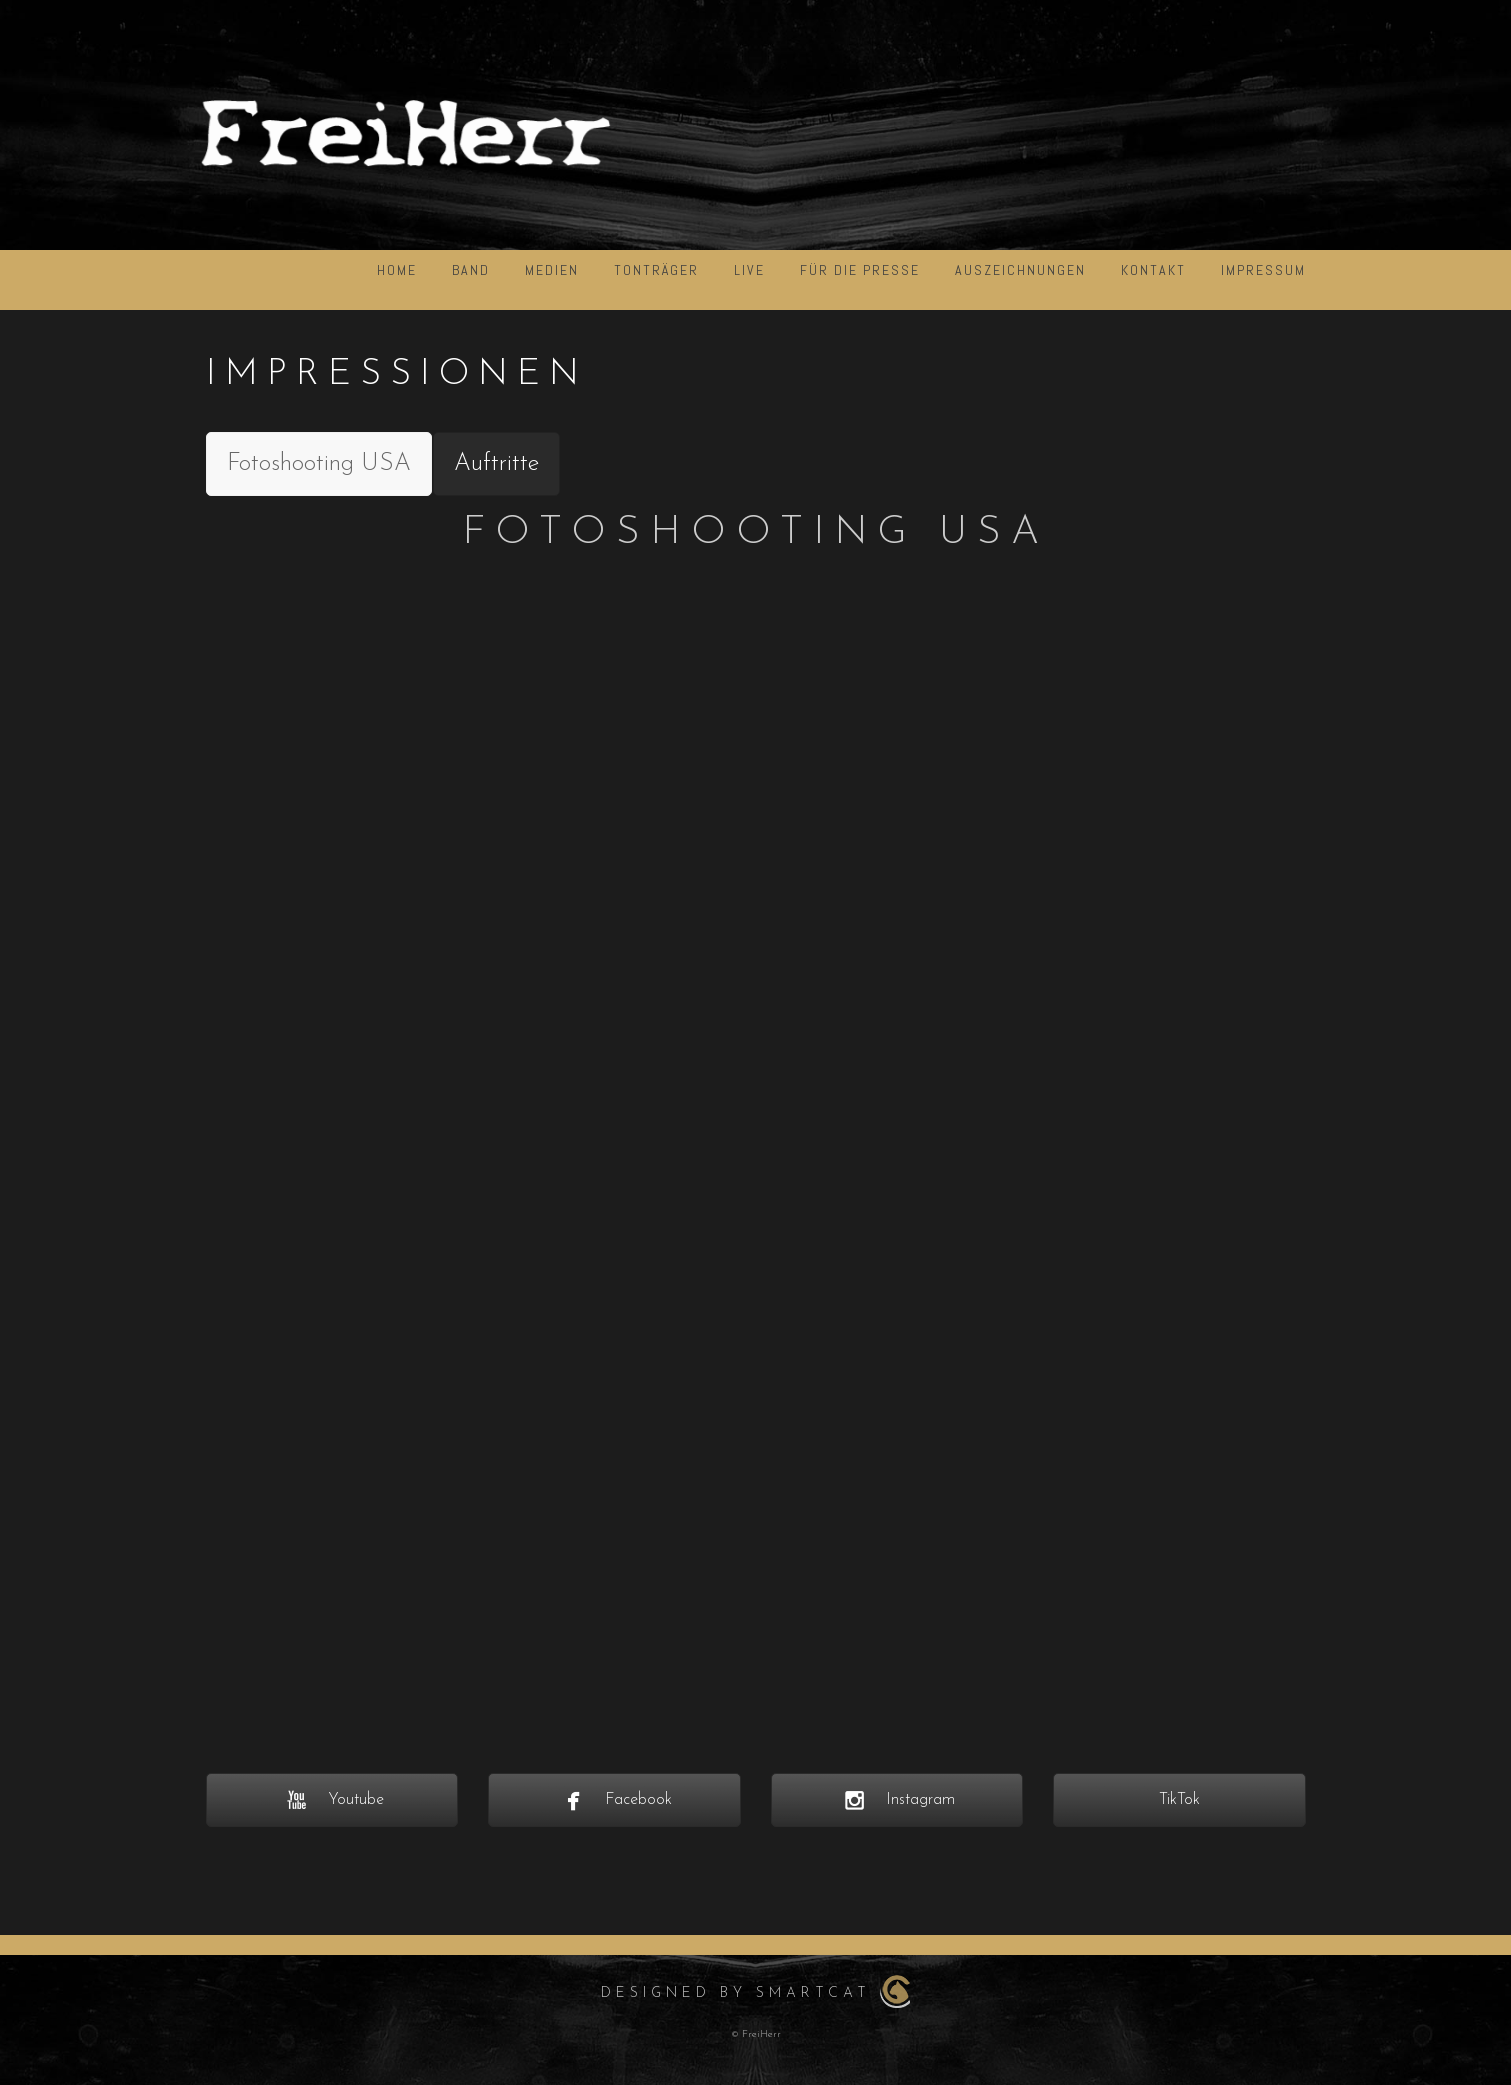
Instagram (896, 1800)
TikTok (1179, 1800)
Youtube (332, 1800)
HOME (397, 270)
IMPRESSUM (1263, 270)
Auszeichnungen (1020, 270)
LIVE (749, 270)
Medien (552, 270)
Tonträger (656, 270)
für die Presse (860, 270)
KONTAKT (1153, 270)
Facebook (614, 1800)
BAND (471, 270)
